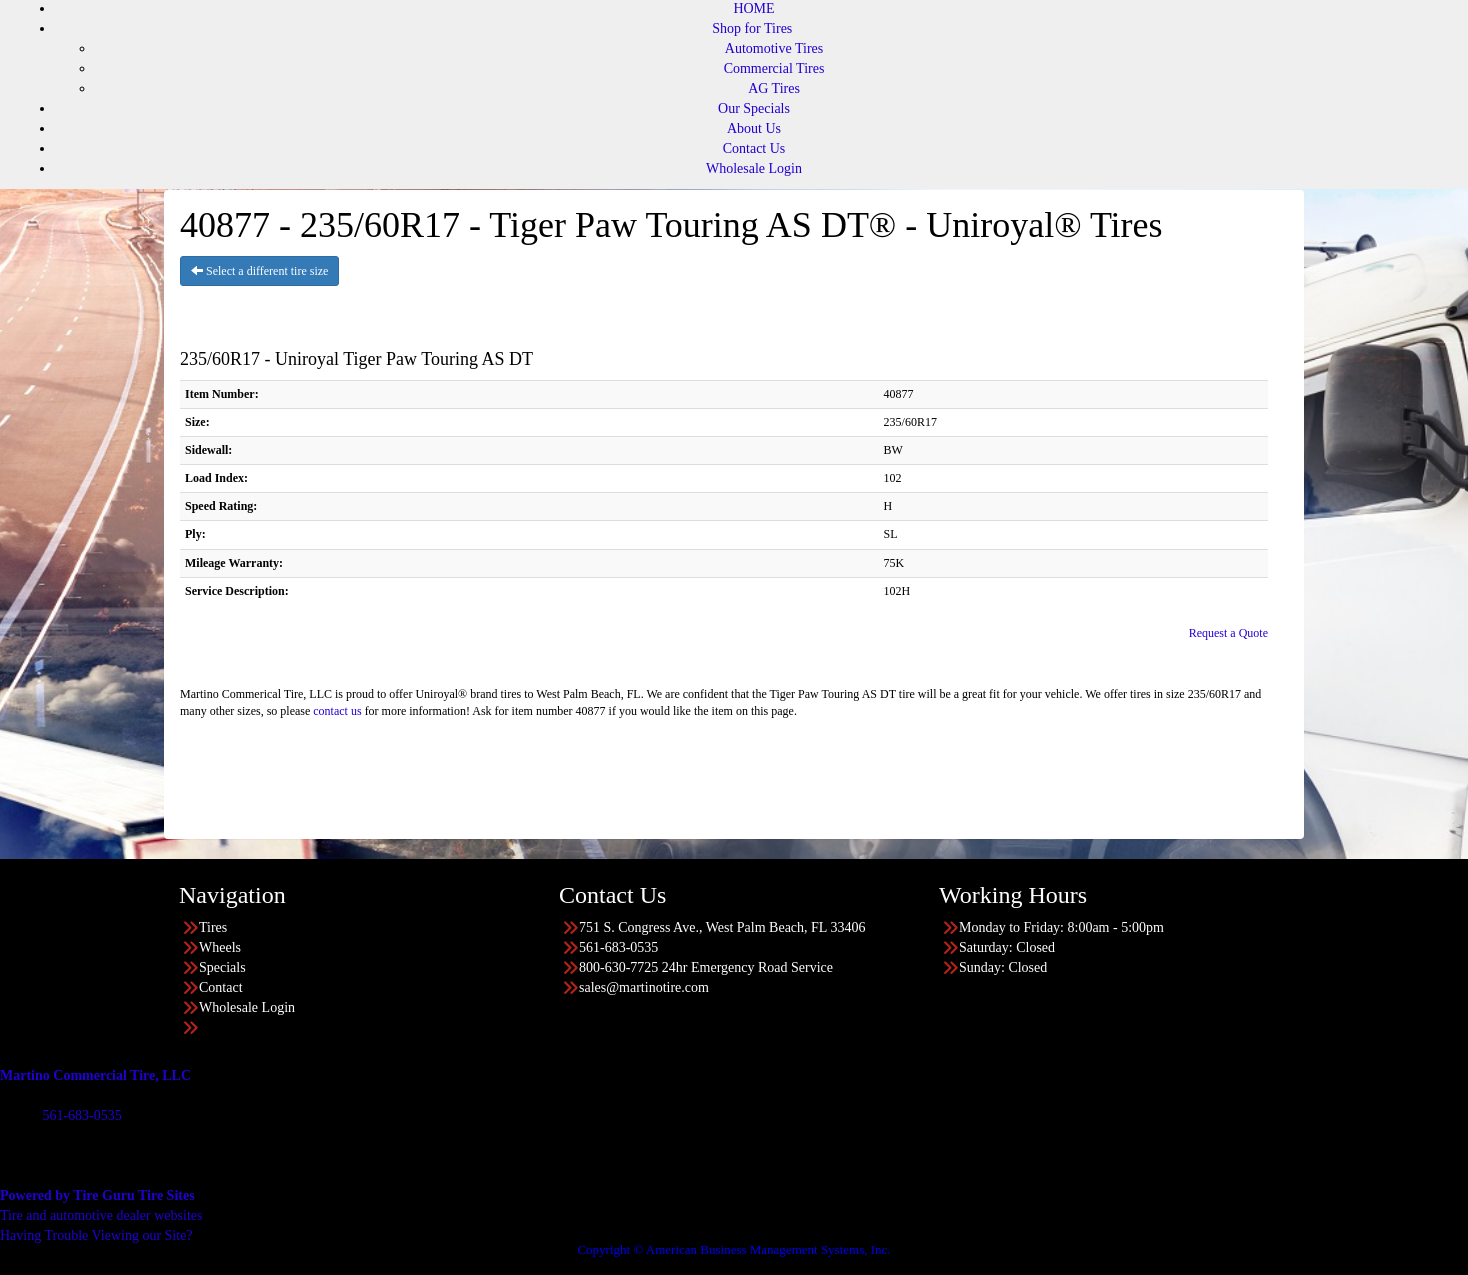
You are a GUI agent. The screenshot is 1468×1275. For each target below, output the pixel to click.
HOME (753, 8)
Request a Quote (1228, 633)
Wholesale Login (754, 168)
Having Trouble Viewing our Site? (96, 1235)
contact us (337, 711)
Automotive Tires (774, 48)
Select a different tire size (259, 271)
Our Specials (754, 108)
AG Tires (774, 88)
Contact (221, 987)
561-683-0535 (81, 1115)
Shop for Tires (752, 28)
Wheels (220, 947)
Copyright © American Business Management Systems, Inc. (733, 1249)
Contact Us (754, 148)
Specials (222, 967)
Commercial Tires (774, 68)
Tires (213, 927)
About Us (754, 128)
